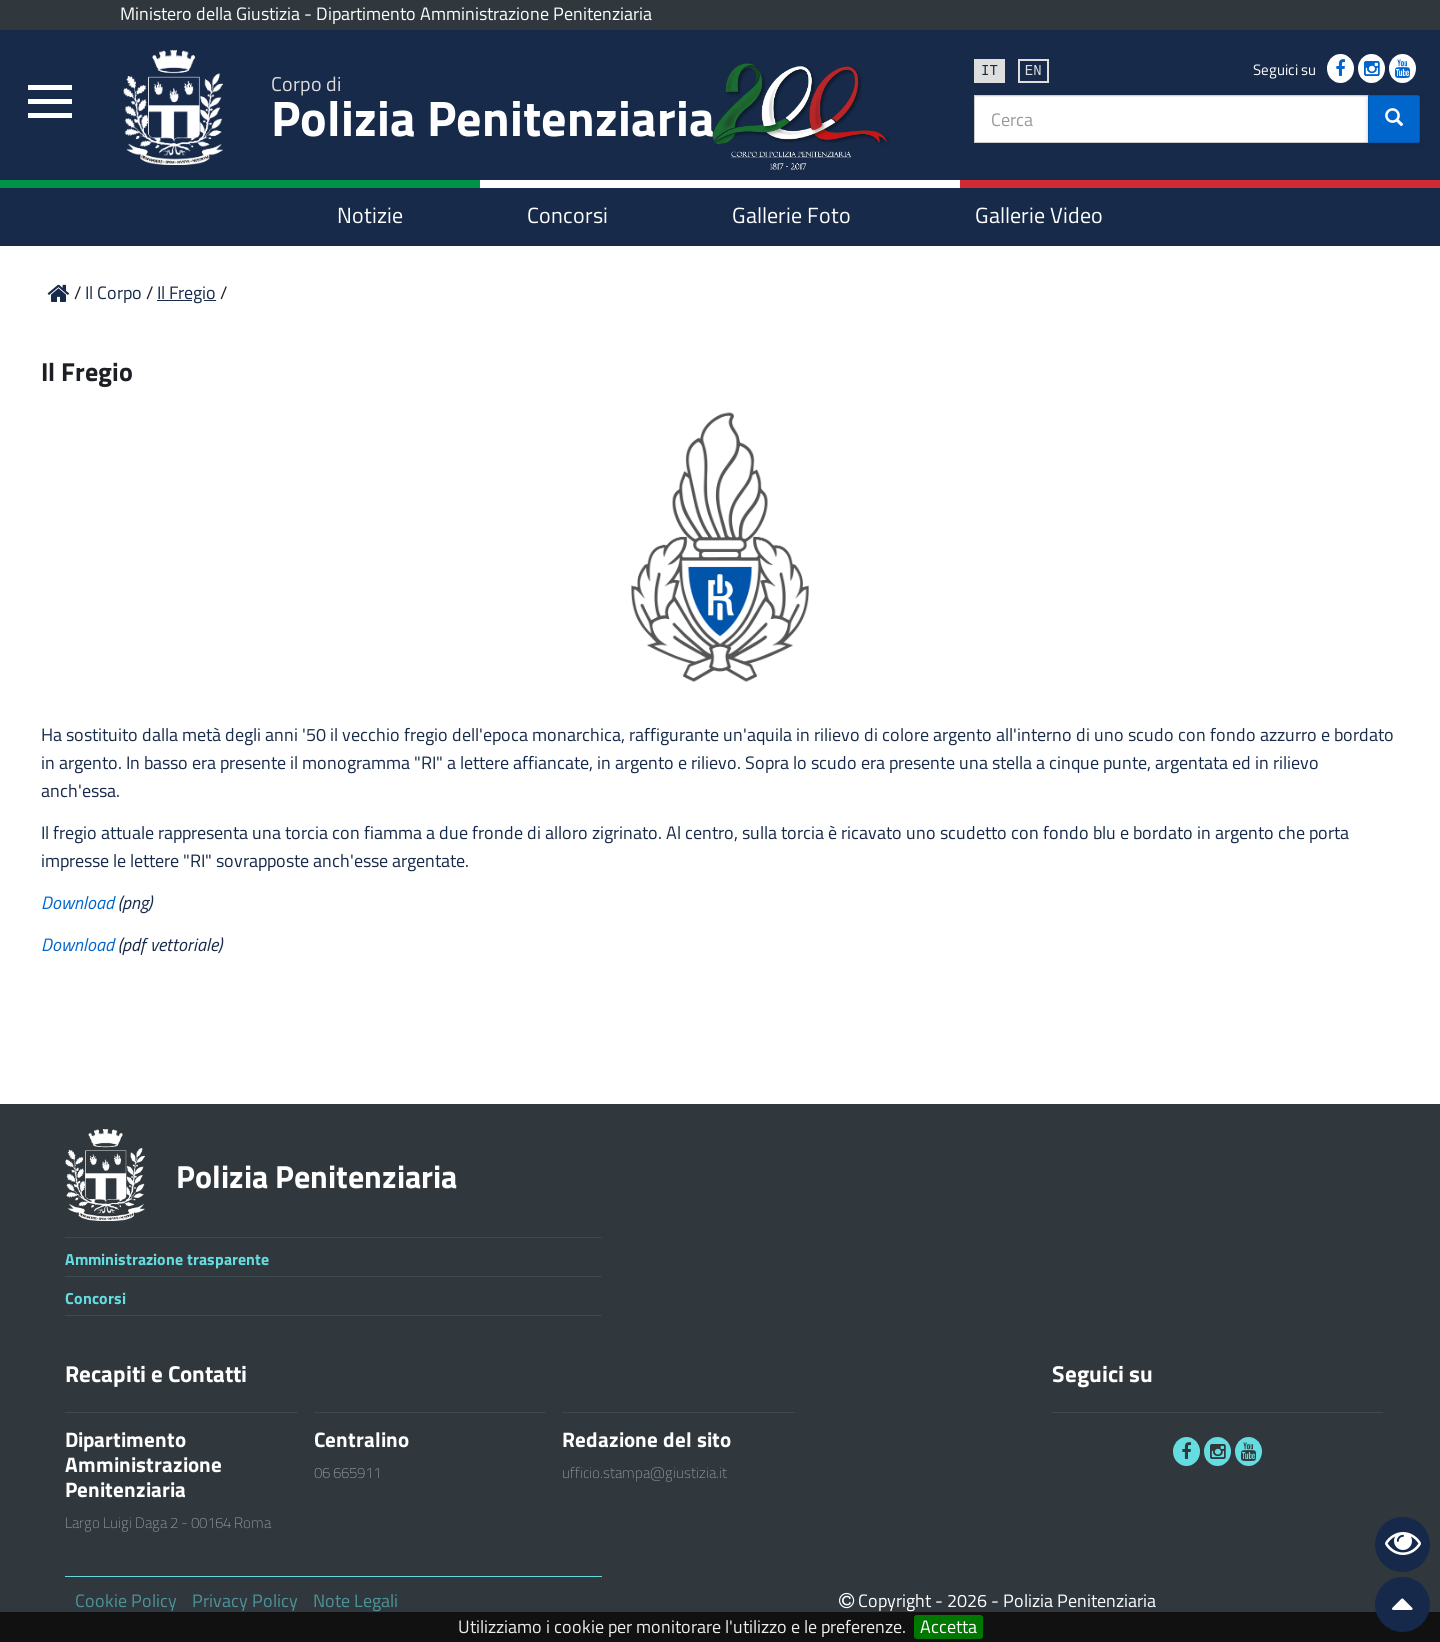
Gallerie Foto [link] (791, 215)
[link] (50, 102)
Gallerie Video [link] (1039, 215)
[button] (1394, 119)
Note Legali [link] (355, 1600)
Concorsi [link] (567, 215)
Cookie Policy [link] (126, 1600)
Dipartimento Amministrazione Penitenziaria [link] (484, 13)
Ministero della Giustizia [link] (210, 13)
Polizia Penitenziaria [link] (493, 111)
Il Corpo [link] (115, 292)
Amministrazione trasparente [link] (167, 1259)
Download (79, 902)
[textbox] (1171, 119)
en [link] (1033, 69)
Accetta (948, 1627)
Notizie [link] (370, 215)
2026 (967, 1600)
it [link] (989, 69)
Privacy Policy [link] (245, 1600)
